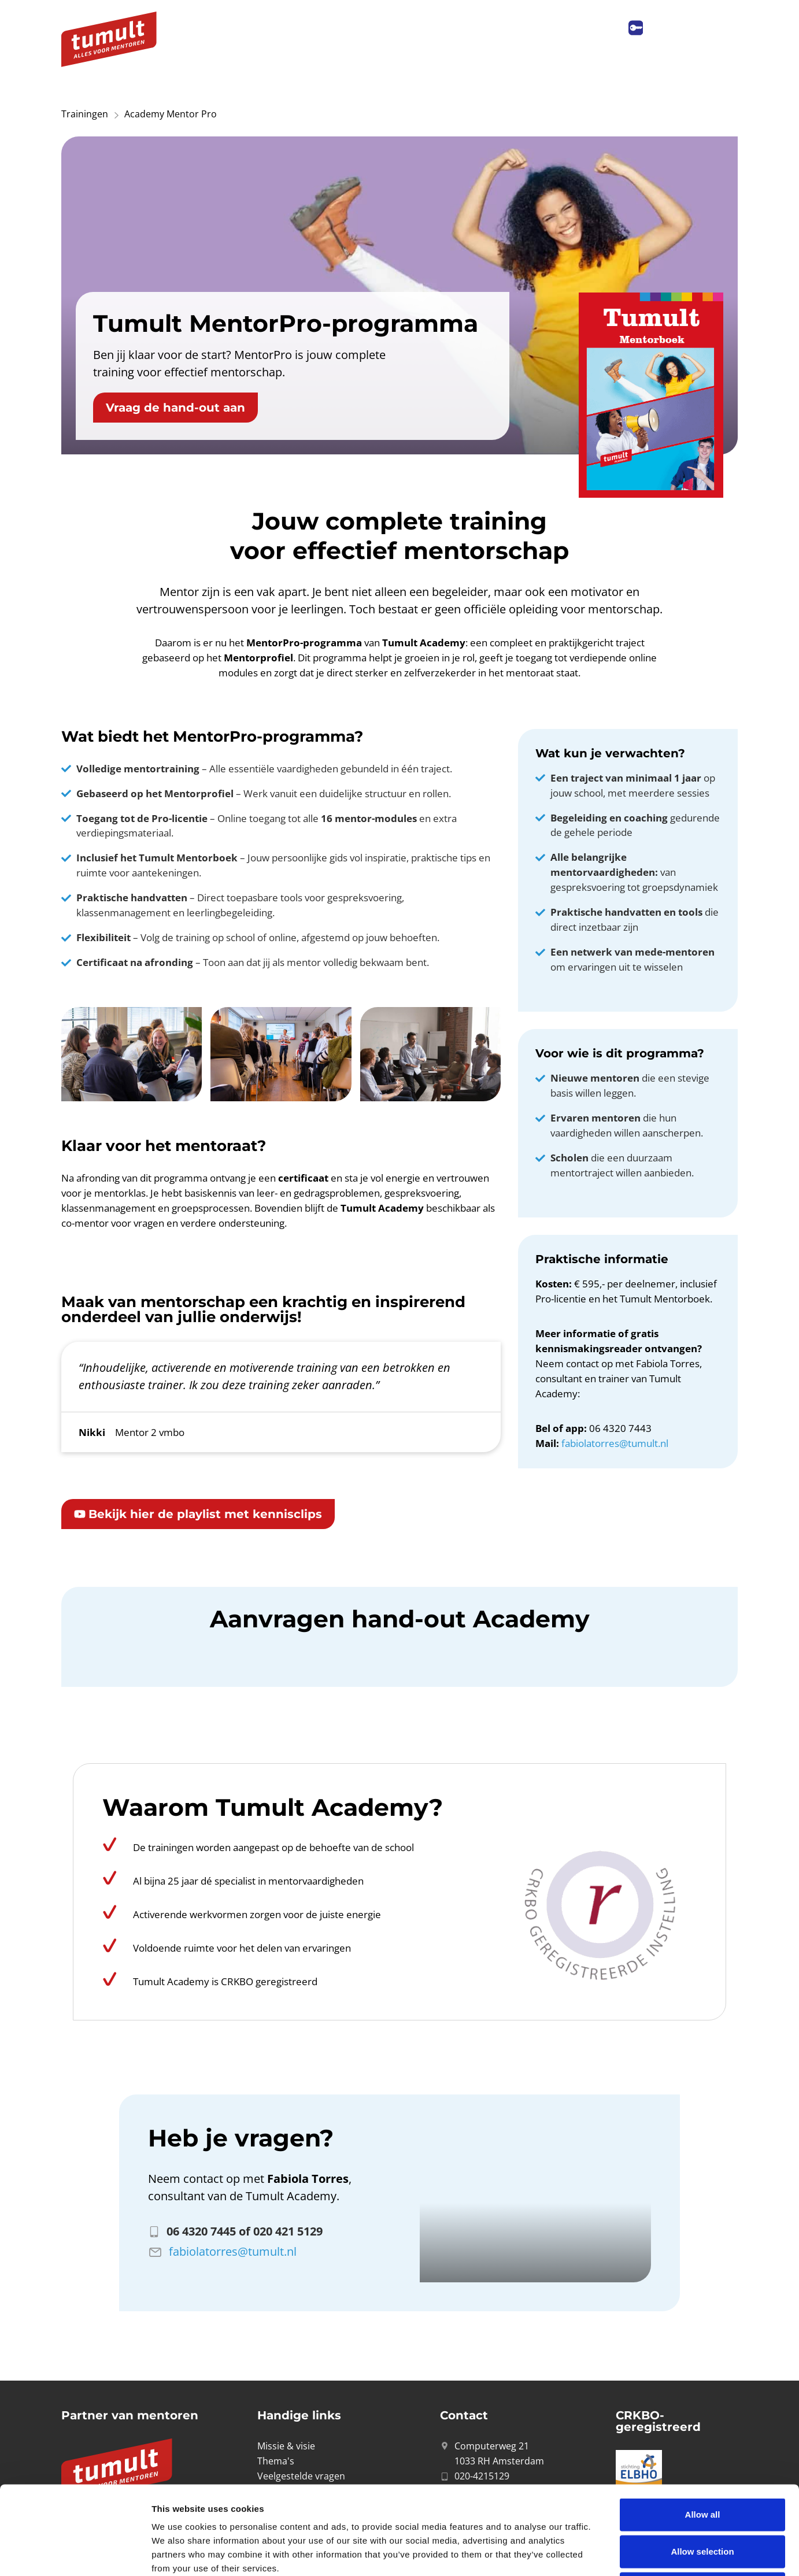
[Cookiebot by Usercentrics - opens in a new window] (74, 2553)
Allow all (702, 2426)
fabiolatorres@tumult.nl (614, 1443)
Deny (702, 2500)
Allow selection (702, 2463)
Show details (607, 2553)
